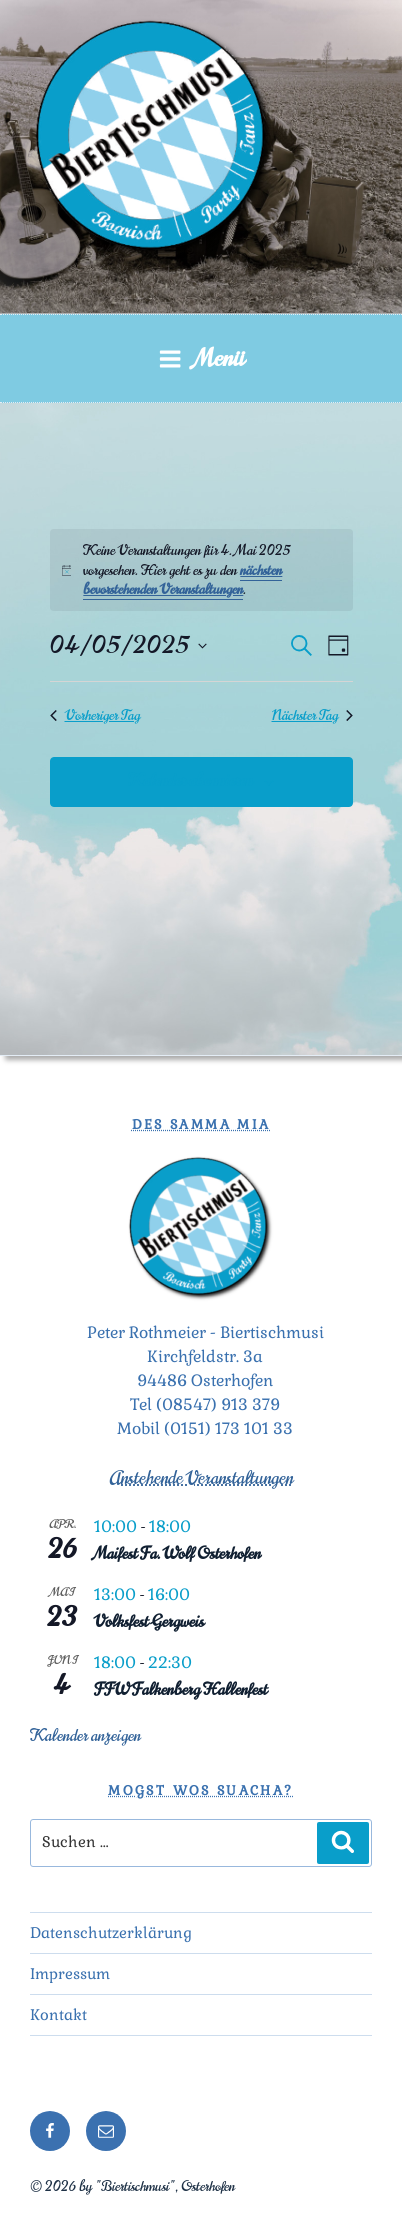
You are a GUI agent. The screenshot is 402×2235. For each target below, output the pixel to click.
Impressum (70, 1973)
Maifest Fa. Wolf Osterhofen (177, 1554)
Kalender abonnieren (190, 781)
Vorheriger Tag (95, 715)
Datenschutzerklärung (111, 1932)
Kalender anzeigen (85, 1736)
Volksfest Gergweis (149, 1622)
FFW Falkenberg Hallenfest (180, 1690)
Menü (201, 358)
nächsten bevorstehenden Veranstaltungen (182, 580)
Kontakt (58, 2014)
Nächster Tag (312, 715)
